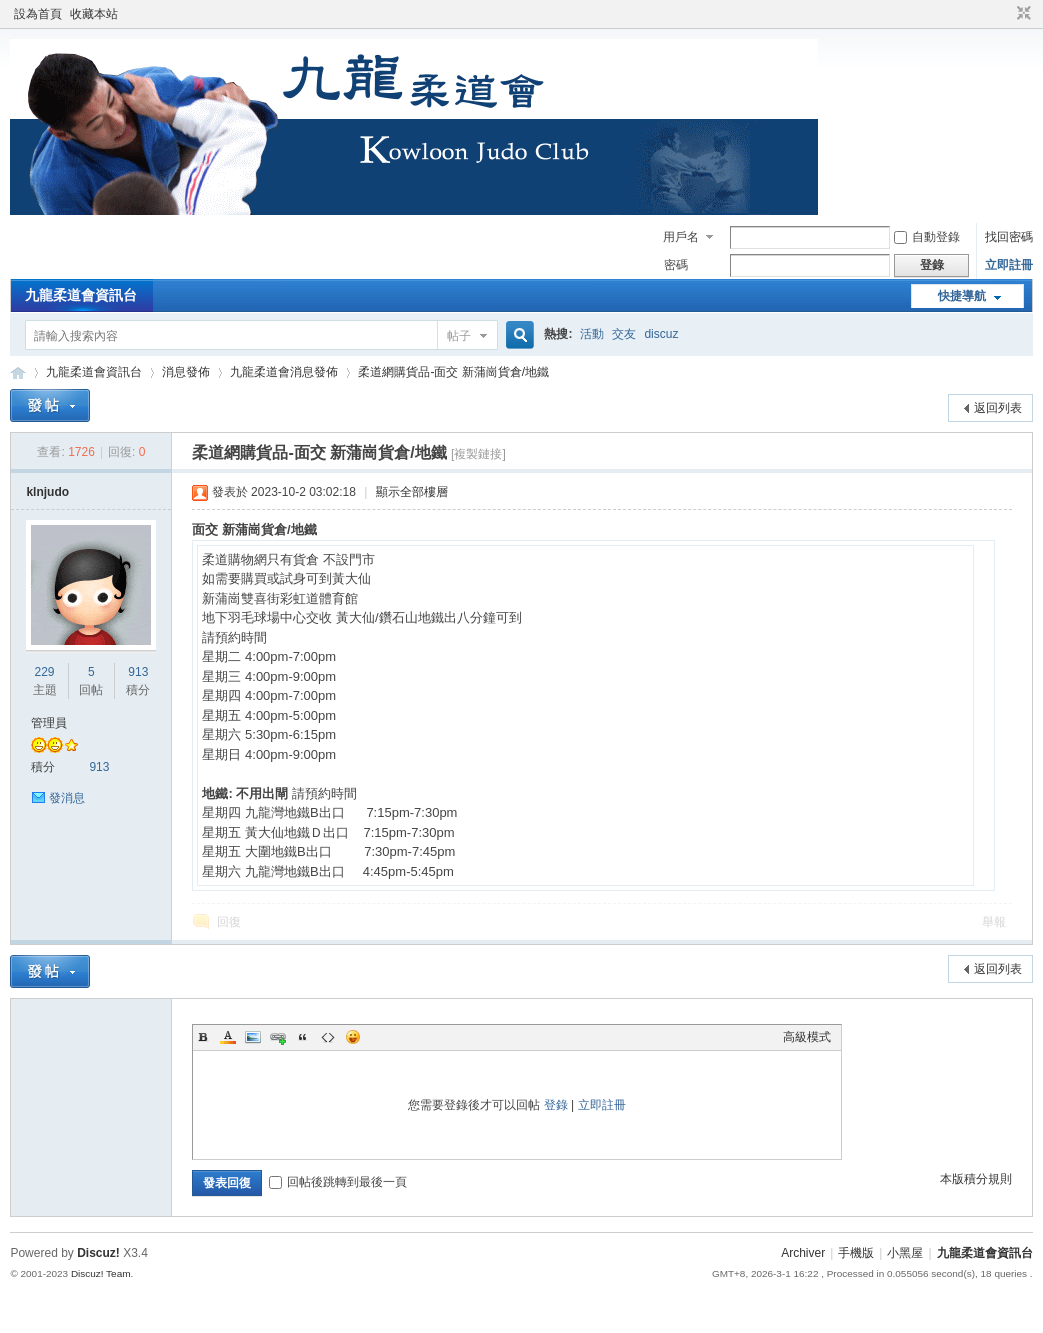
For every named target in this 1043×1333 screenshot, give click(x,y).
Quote (303, 1037)
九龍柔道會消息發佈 (284, 372)
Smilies (353, 1037)
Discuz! (98, 1253)
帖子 (459, 336)
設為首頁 (38, 14)
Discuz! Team (101, 1273)
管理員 (49, 723)
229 (45, 672)
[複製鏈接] (478, 454)
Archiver (803, 1253)
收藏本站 (94, 14)
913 (138, 672)
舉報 (994, 922)
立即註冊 (1009, 265)
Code (328, 1037)
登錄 (556, 1105)
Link (278, 1037)
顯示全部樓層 (412, 492)
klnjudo (47, 492)
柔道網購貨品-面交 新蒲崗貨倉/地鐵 (453, 372)
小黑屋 (905, 1253)
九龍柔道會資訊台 (81, 295)
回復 (229, 922)
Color (228, 1037)
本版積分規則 (976, 1179)
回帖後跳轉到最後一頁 (338, 1182)
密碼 (676, 265)
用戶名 (681, 237)
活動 (592, 334)
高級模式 (807, 1037)
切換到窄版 (1021, 14)
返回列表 (998, 408)
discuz (661, 334)
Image (253, 1037)
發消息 (67, 798)
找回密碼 (1009, 237)
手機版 (856, 1253)
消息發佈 (186, 372)
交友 (624, 334)
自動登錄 (927, 237)
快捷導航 (962, 296)
